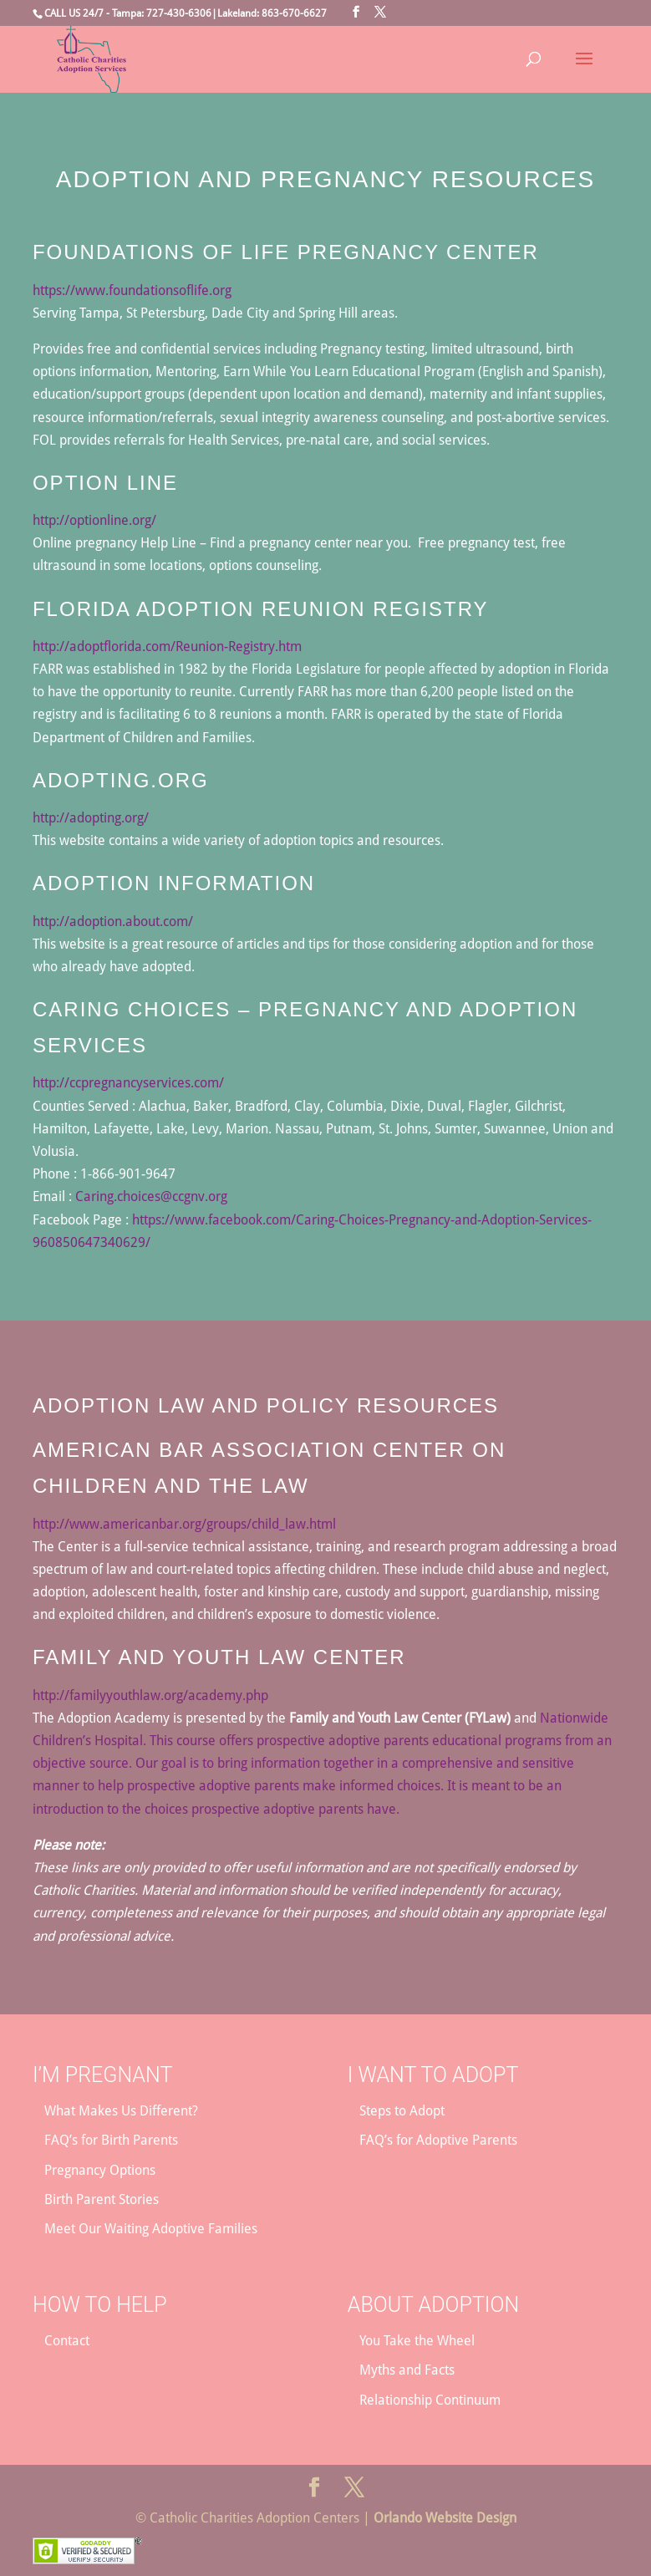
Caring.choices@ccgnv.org (151, 1196)
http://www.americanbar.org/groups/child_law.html (184, 1524)
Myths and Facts (407, 2370)
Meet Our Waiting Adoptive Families (150, 2229)
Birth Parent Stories (101, 2199)
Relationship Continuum (430, 2400)
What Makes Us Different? (121, 2111)
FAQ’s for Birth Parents (111, 2140)
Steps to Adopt (402, 2111)
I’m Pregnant (102, 2075)
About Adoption (433, 2305)
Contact (66, 2341)
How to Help (100, 2305)
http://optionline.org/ (94, 520)
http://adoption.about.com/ (113, 921)
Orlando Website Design (445, 2518)
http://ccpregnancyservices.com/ (128, 1083)
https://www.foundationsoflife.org (132, 290)
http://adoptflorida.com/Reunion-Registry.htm (167, 646)
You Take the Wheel (417, 2341)
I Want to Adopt (433, 2075)
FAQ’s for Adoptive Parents (438, 2140)
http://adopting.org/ (91, 818)
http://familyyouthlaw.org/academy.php (150, 1695)
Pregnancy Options (99, 2170)
